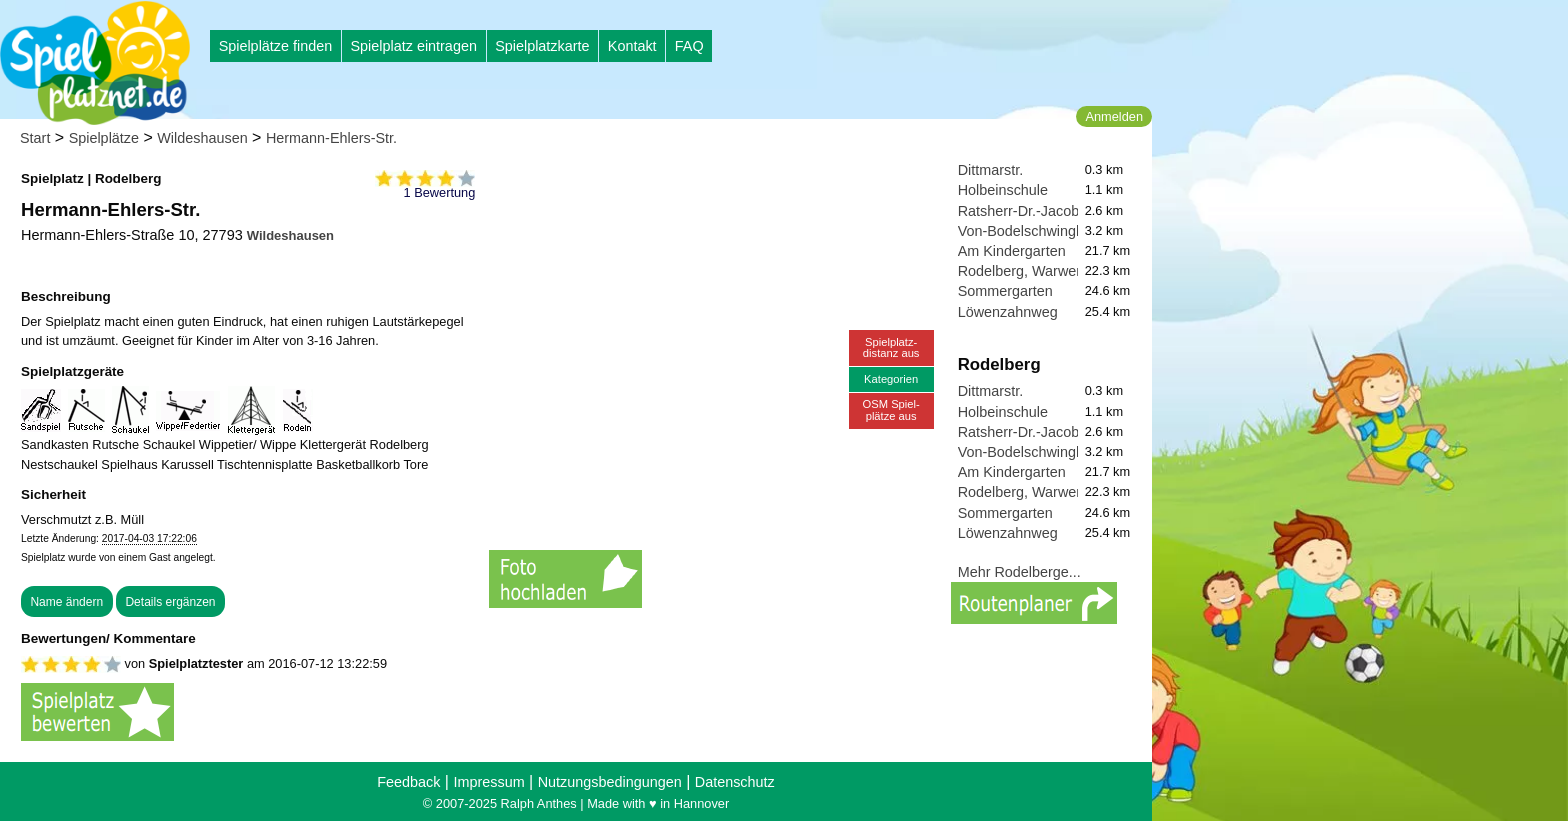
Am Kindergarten (1012, 251)
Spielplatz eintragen (413, 46)
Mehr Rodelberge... (1019, 572)
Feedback (408, 782)
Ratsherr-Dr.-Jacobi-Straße (1044, 211)
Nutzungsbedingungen (610, 782)
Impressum (488, 782)
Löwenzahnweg (1008, 312)
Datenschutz (735, 782)
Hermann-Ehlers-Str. (331, 138)
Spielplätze (104, 138)
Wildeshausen (202, 138)
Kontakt (632, 46)
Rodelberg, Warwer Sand (1038, 271)
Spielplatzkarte (542, 46)
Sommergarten (1005, 291)
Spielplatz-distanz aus (891, 347)
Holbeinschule (1003, 190)
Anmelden (1114, 116)
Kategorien (891, 379)
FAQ (689, 46)
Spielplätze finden (276, 46)
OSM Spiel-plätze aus (891, 409)
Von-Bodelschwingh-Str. (1034, 231)
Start (35, 138)
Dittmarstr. (991, 170)
